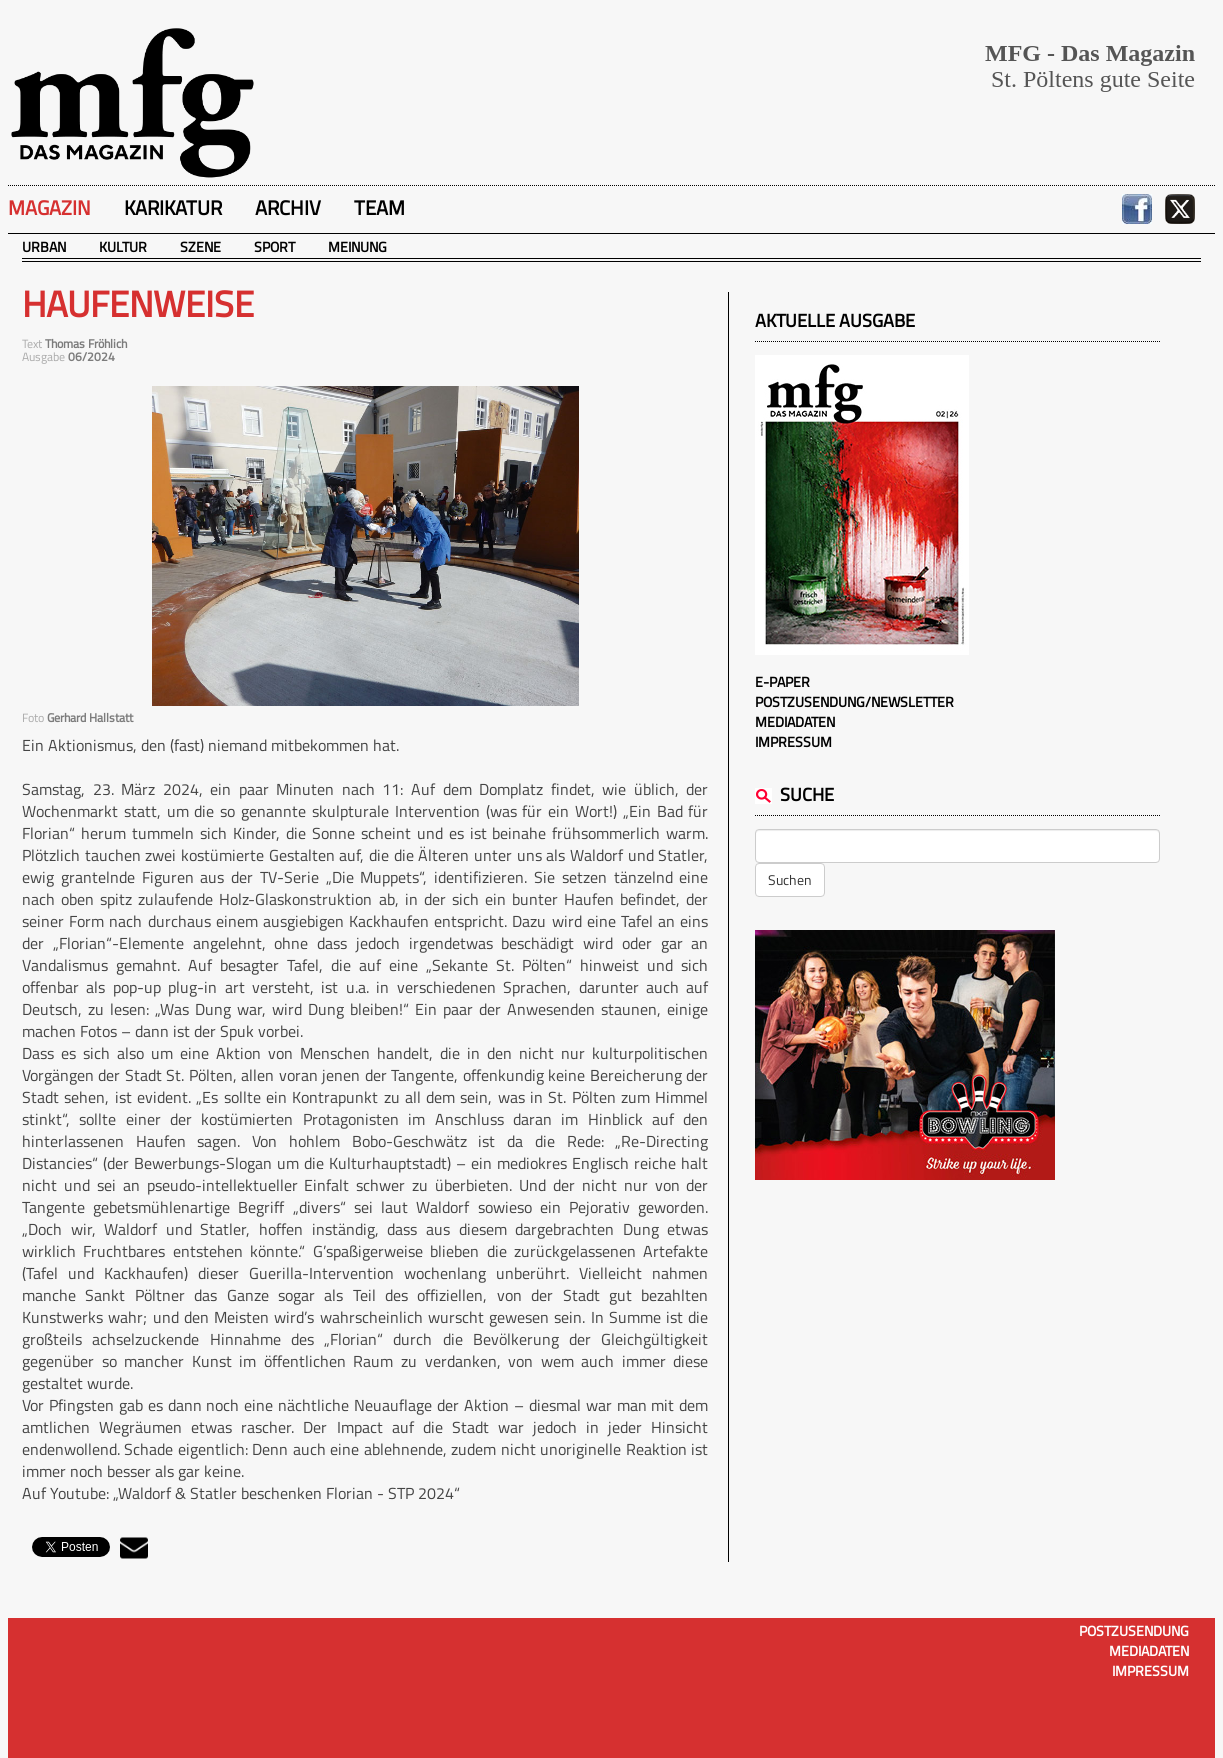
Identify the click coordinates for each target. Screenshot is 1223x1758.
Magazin (49, 207)
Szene (200, 246)
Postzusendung (1134, 1630)
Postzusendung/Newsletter (854, 701)
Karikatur (173, 207)
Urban (44, 246)
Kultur (123, 246)
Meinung (357, 246)
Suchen (790, 879)
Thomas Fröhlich (86, 343)
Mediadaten (795, 721)
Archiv (288, 207)
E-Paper (782, 681)
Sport (274, 246)
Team (379, 207)
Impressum (793, 741)
